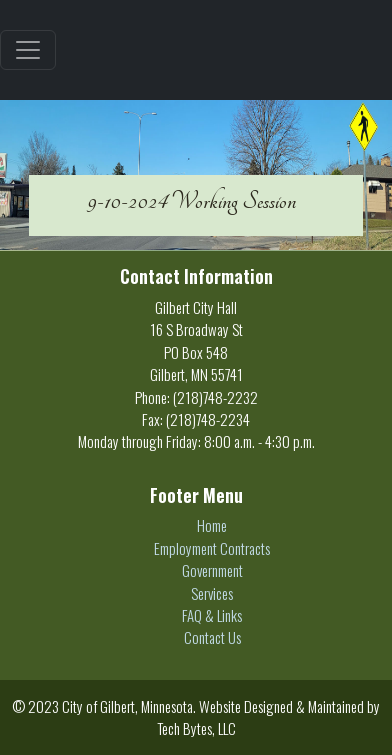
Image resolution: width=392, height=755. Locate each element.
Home (212, 525)
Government (212, 570)
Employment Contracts (212, 548)
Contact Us (212, 637)
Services (212, 593)
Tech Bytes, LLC (196, 728)
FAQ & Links (212, 615)
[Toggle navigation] (28, 50)
